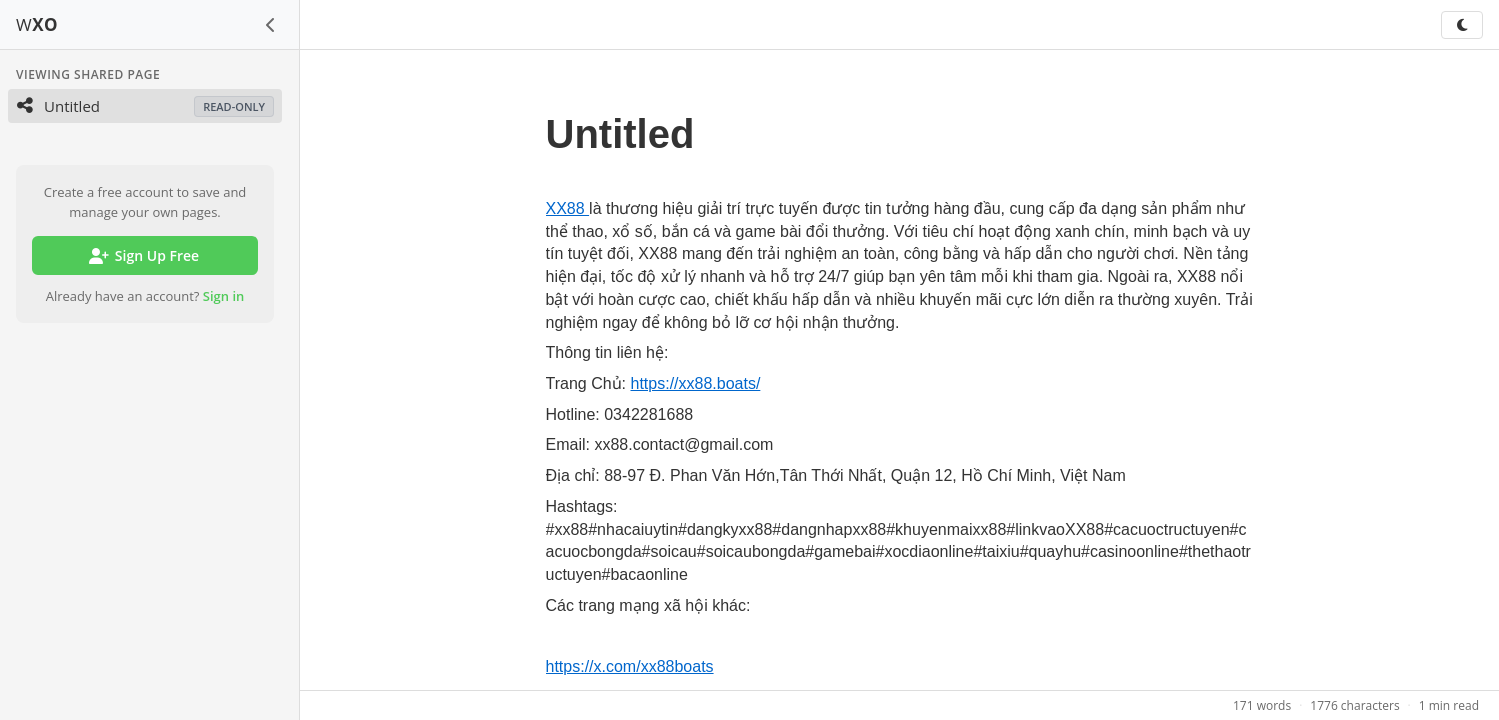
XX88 (568, 208)
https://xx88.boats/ (696, 383)
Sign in (224, 296)
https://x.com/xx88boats (630, 666)
